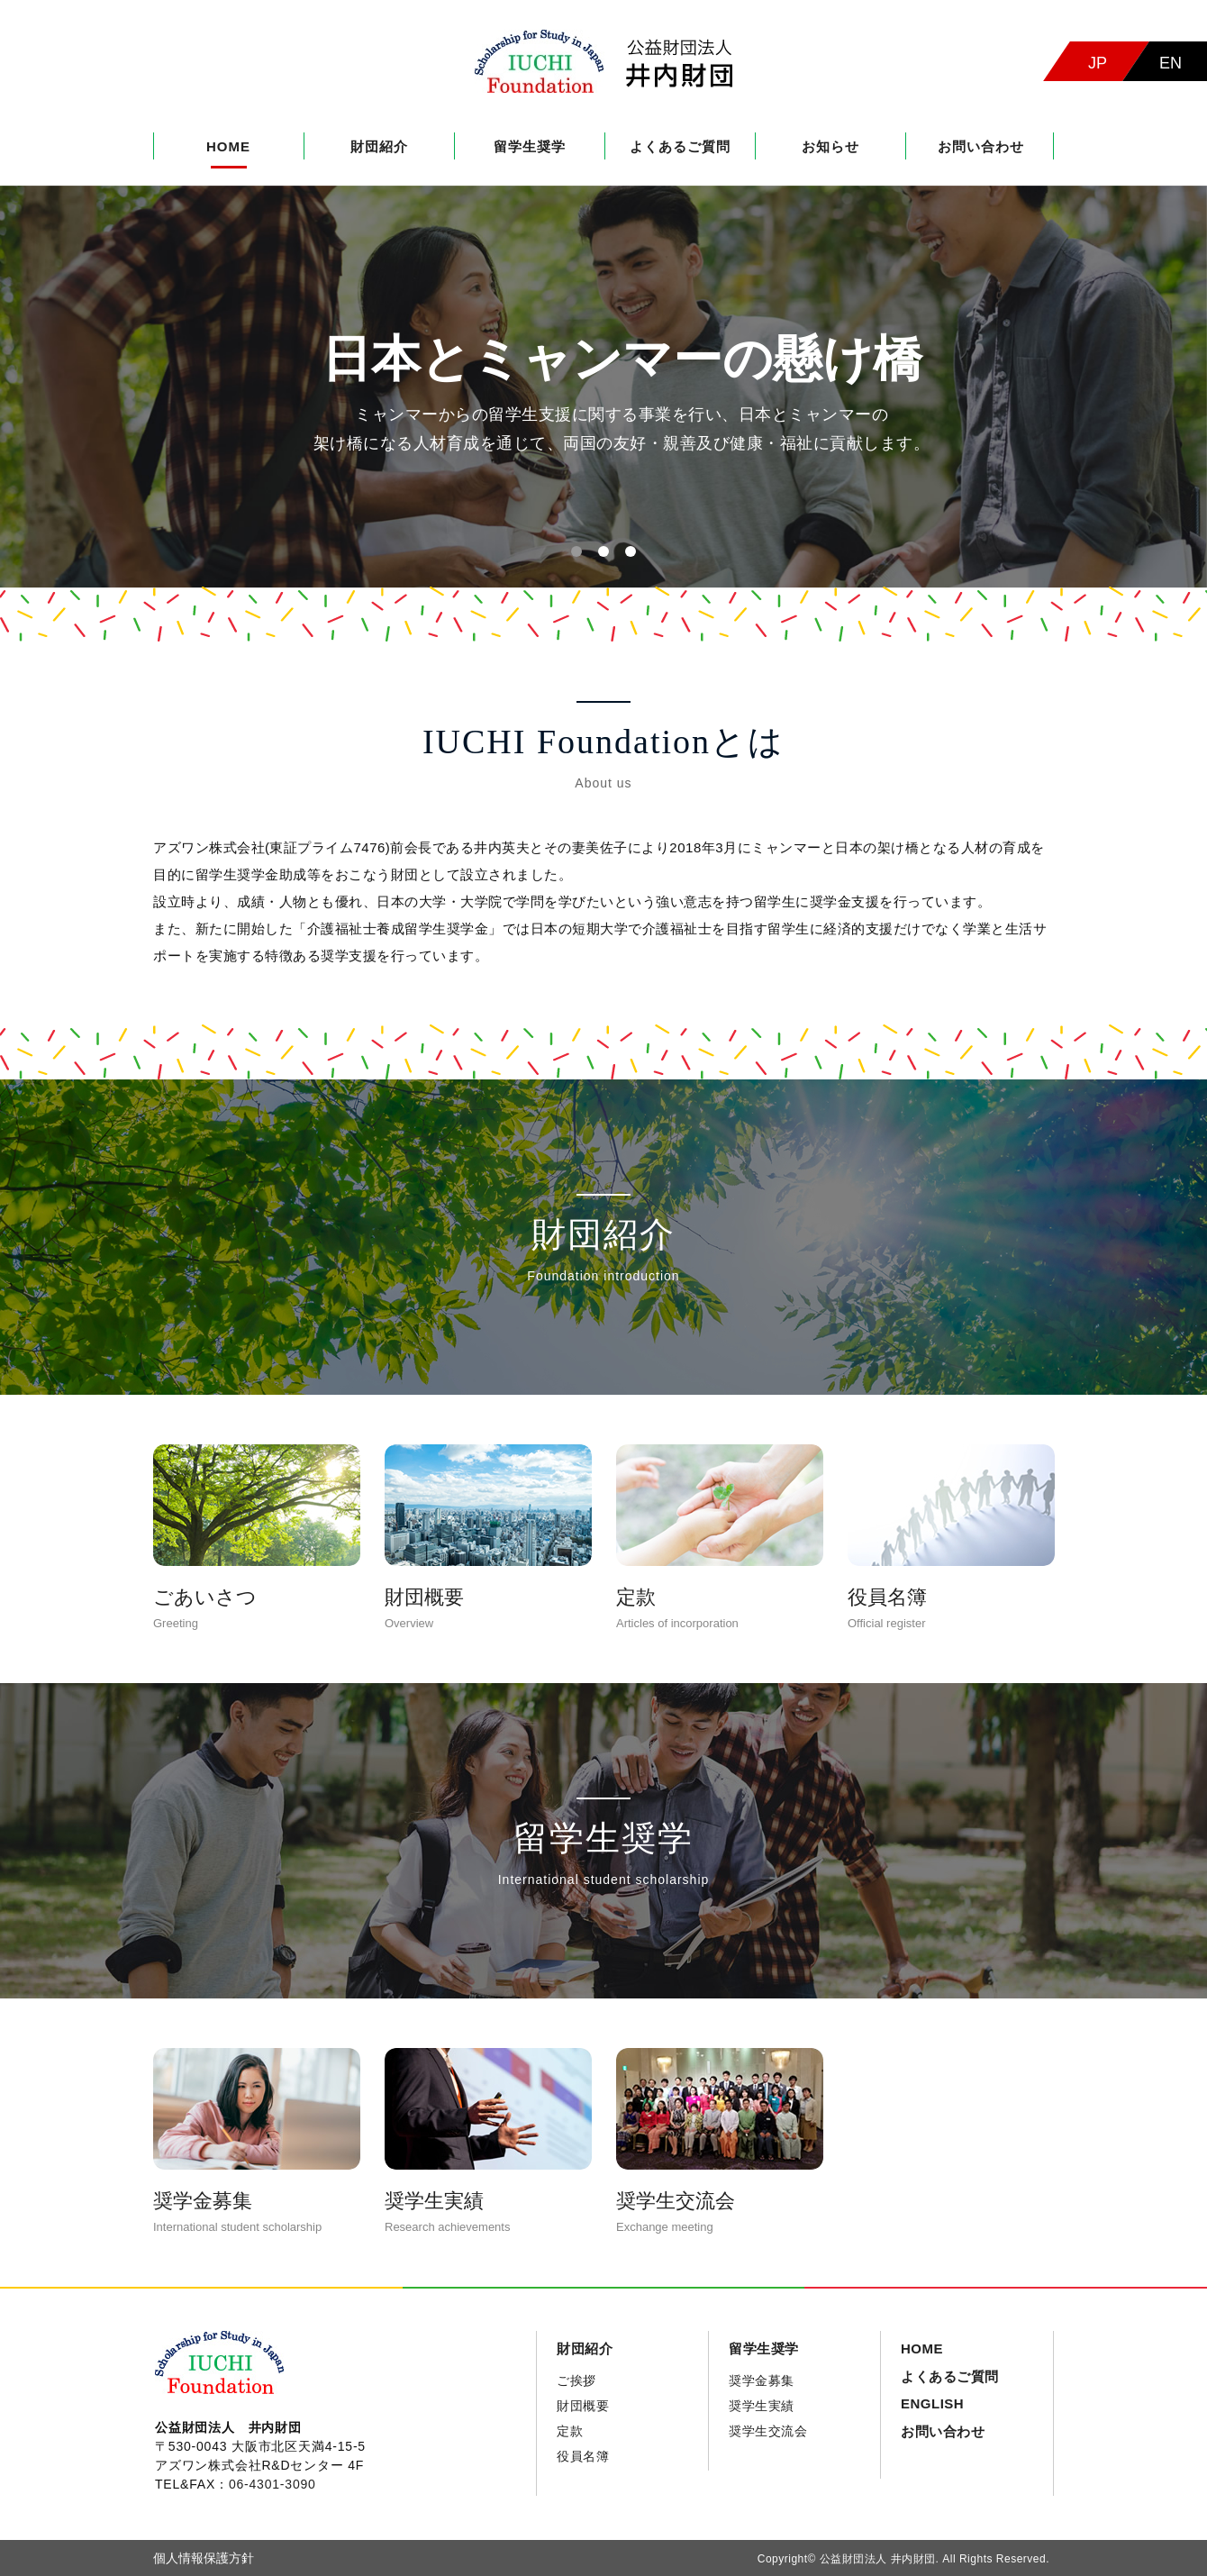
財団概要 (583, 2406)
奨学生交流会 (768, 2431)
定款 (570, 2431)
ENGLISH (932, 2403)
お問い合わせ (981, 146)
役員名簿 (583, 2456)
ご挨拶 (576, 2380)
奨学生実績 (761, 2406)
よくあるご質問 (680, 146)
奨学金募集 (761, 2380)
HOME (228, 146)
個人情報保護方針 (203, 2558)
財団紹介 (379, 146)
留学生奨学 (530, 146)
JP (1097, 63)
